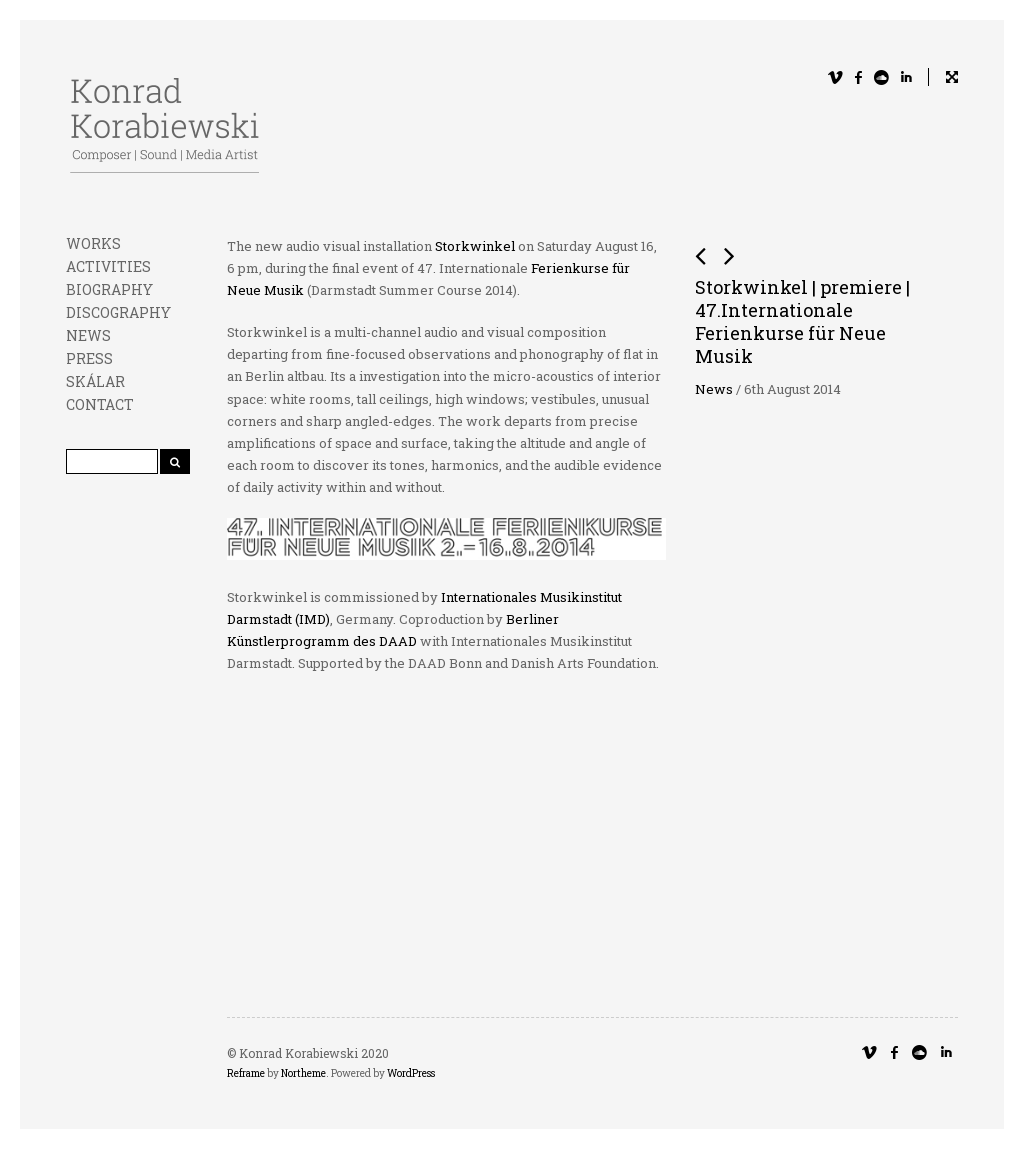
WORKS (93, 243)
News (714, 389)
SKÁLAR (95, 381)
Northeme (303, 1073)
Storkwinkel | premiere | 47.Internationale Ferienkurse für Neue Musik (802, 321)
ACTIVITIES (108, 266)
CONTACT (100, 404)
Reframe (246, 1073)
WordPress (411, 1073)
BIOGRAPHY (109, 289)
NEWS (88, 335)
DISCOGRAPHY (118, 312)
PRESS (89, 358)
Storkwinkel (475, 246)
